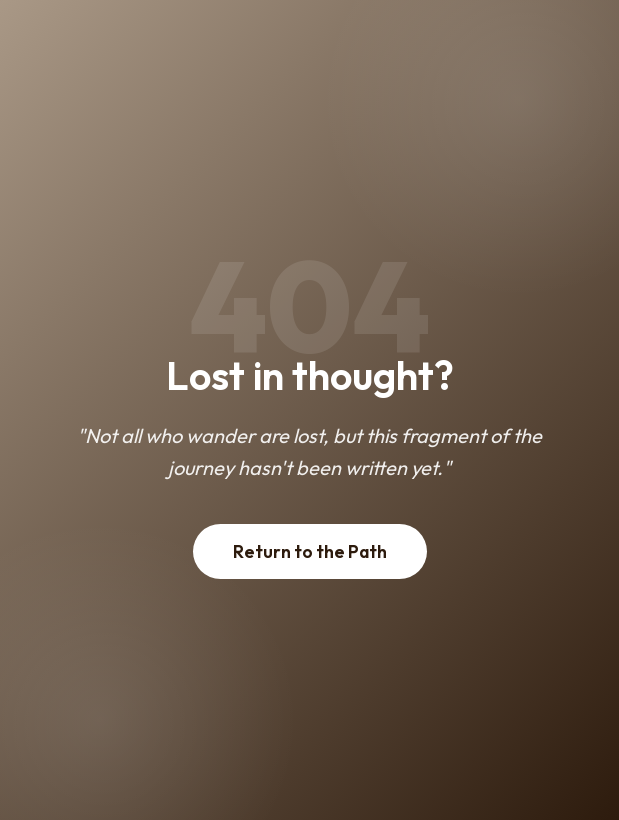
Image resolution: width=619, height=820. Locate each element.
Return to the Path (310, 551)
